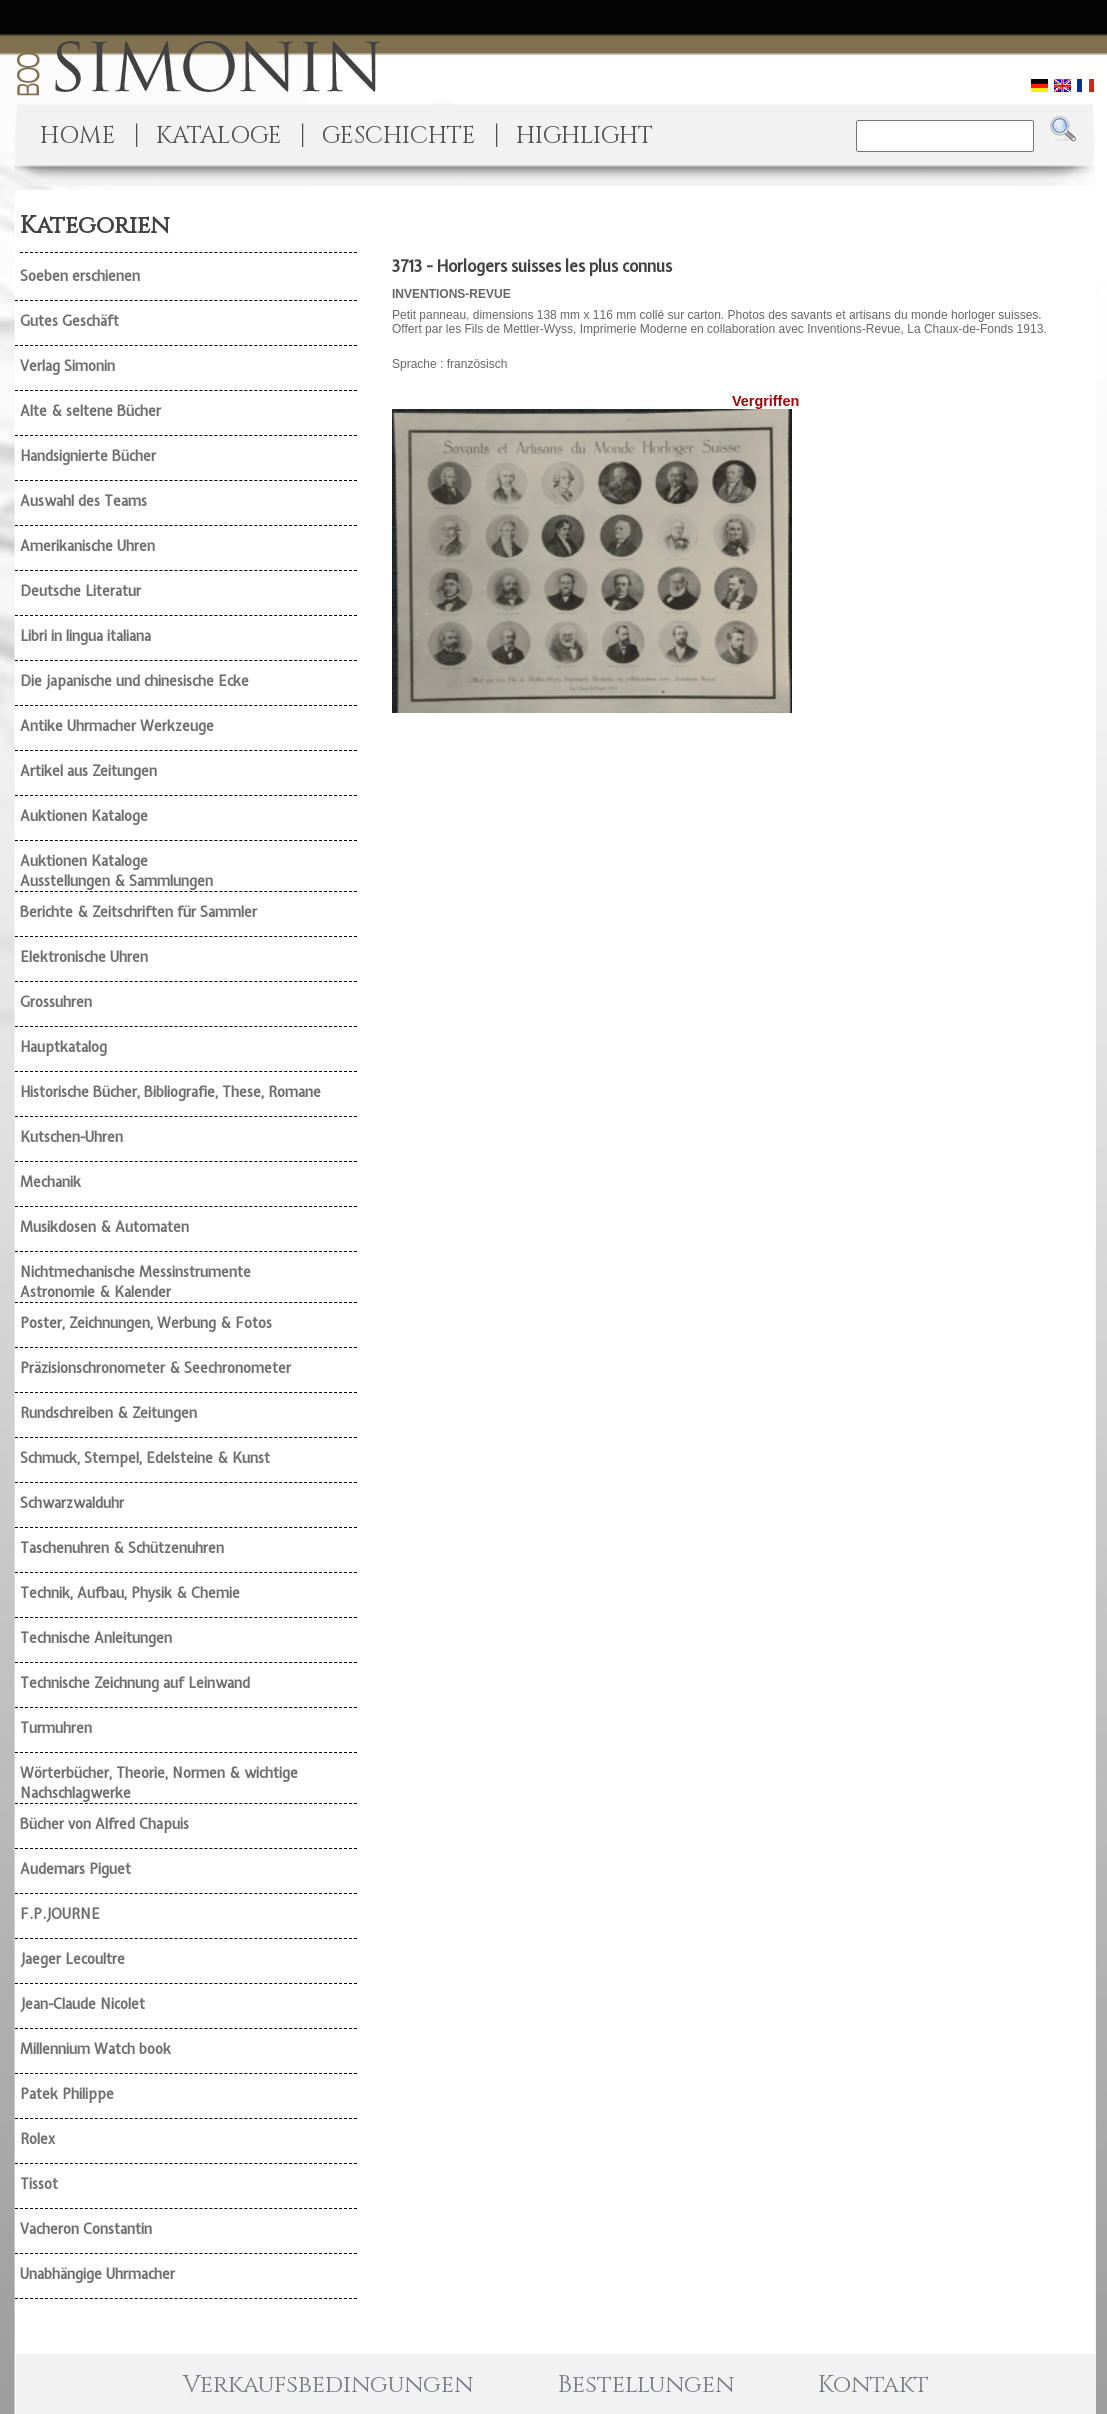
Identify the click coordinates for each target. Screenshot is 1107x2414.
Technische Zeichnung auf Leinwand (135, 1683)
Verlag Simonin (67, 366)
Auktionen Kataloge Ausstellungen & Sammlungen (116, 871)
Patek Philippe (67, 2094)
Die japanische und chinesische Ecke (134, 681)
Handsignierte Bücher (88, 456)
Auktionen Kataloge (84, 816)
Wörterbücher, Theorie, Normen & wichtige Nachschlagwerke (159, 1783)
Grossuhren (56, 1002)
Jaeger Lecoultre (72, 1959)
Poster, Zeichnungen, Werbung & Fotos (146, 1323)
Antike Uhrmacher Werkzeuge (117, 726)
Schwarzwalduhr (72, 1503)
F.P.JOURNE (60, 1914)
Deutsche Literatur (80, 591)
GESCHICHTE (399, 136)
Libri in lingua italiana (85, 636)
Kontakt (873, 2385)
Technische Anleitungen (96, 1638)
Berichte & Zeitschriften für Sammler (138, 912)
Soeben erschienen (80, 276)
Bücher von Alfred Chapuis (104, 1824)
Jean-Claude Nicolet (82, 2004)
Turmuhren (56, 1728)
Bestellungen (646, 2385)
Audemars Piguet (75, 1869)
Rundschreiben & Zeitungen (108, 1413)
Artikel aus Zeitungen (88, 771)
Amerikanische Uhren (87, 546)
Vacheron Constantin (86, 2229)
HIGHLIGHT (584, 136)
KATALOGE (219, 136)
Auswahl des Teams (83, 501)
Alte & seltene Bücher (90, 411)
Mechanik (50, 1182)
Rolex (37, 2139)
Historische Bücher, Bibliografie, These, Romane (170, 1092)
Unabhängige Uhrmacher (97, 2274)
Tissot (39, 2184)
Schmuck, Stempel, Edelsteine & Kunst (145, 1458)
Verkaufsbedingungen (328, 2385)
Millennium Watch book (95, 2049)
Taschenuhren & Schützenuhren (122, 1548)
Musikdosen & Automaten (104, 1227)
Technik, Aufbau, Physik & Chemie (130, 1593)
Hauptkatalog (63, 1047)
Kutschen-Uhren (71, 1137)
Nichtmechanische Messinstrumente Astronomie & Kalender (135, 1282)
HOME (78, 136)
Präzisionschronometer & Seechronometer (155, 1368)
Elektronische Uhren (84, 957)
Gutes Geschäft (69, 321)
